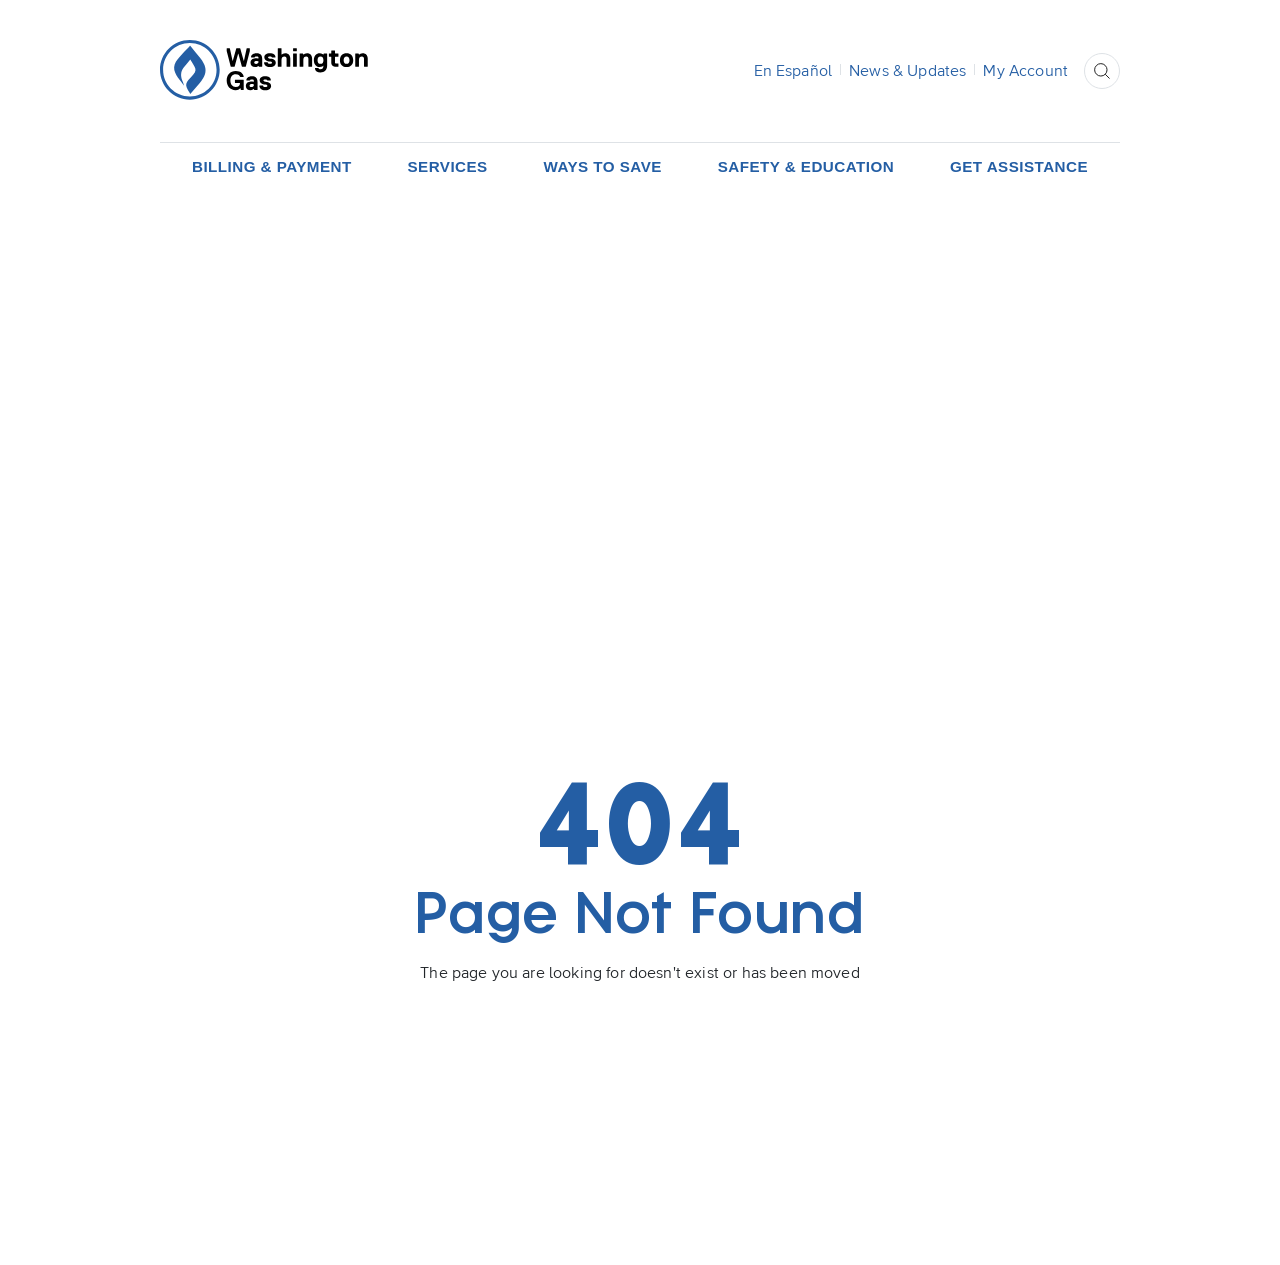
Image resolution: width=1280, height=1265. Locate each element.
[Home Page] (264, 70)
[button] (1102, 71)
